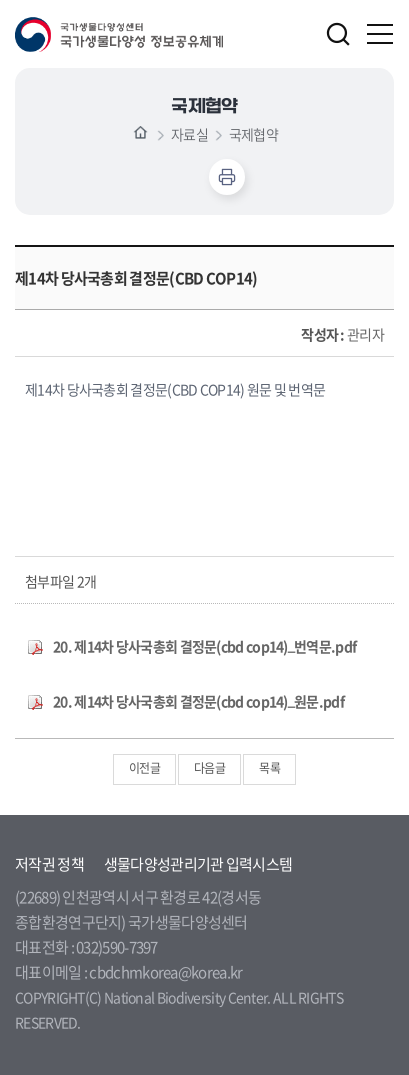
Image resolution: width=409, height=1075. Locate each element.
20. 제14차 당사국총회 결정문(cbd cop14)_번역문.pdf (204, 646)
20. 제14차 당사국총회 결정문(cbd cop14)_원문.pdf (198, 701)
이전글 (144, 768)
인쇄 (227, 177)
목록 (269, 768)
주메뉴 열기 (381, 34)
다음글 (209, 768)
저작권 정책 (49, 864)
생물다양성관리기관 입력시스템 (198, 864)
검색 (338, 34)
